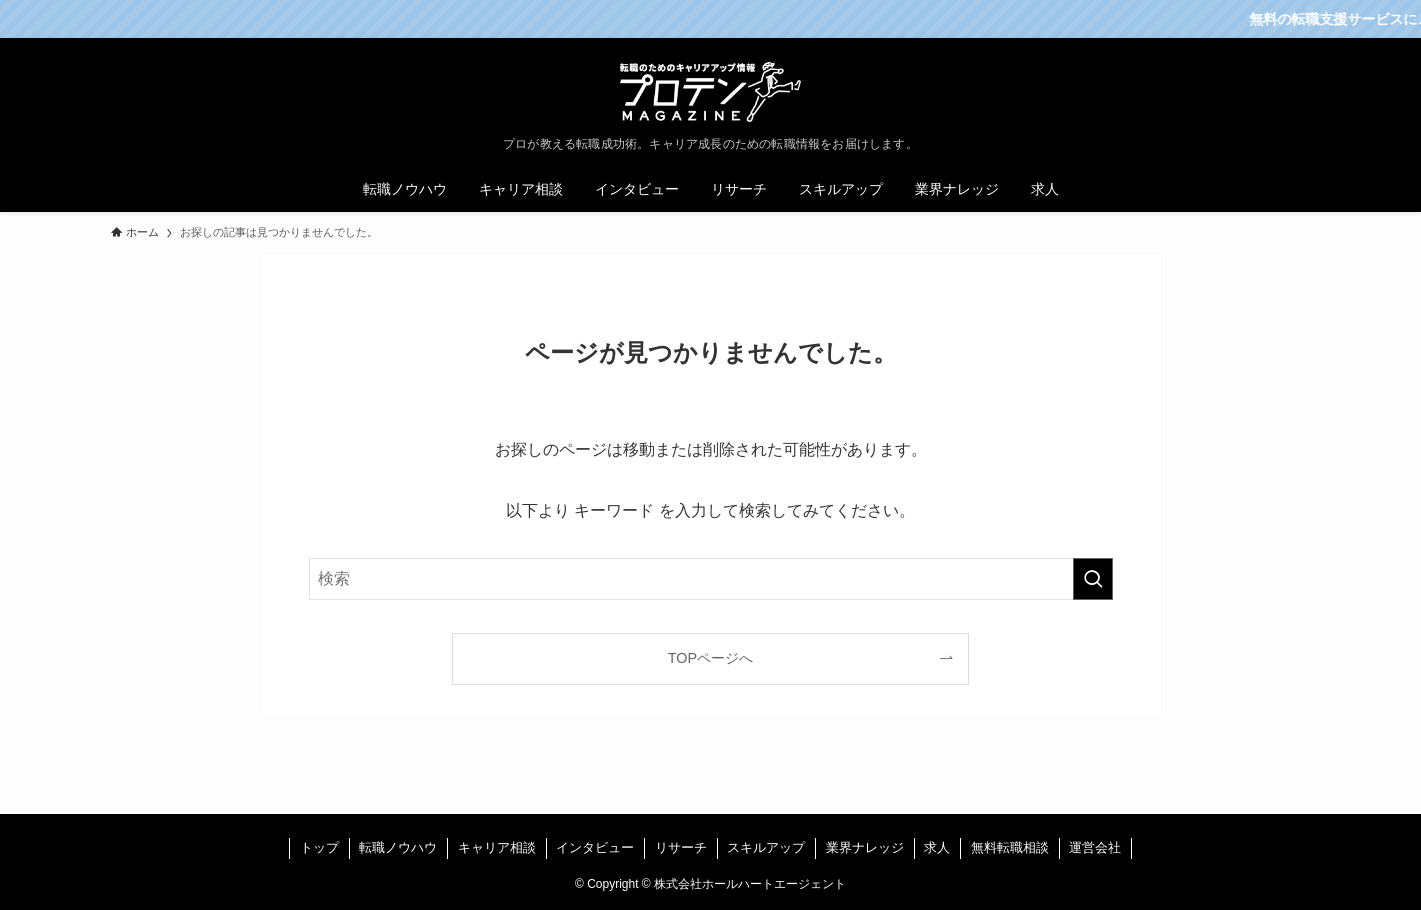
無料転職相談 (1010, 847)
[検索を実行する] (1093, 579)
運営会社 (1095, 847)
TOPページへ (710, 658)
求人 (937, 847)
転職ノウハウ (398, 847)
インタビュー (595, 847)
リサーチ (681, 847)
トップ (319, 847)
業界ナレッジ (865, 847)
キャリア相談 (497, 847)
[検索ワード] (711, 579)
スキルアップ (766, 847)
